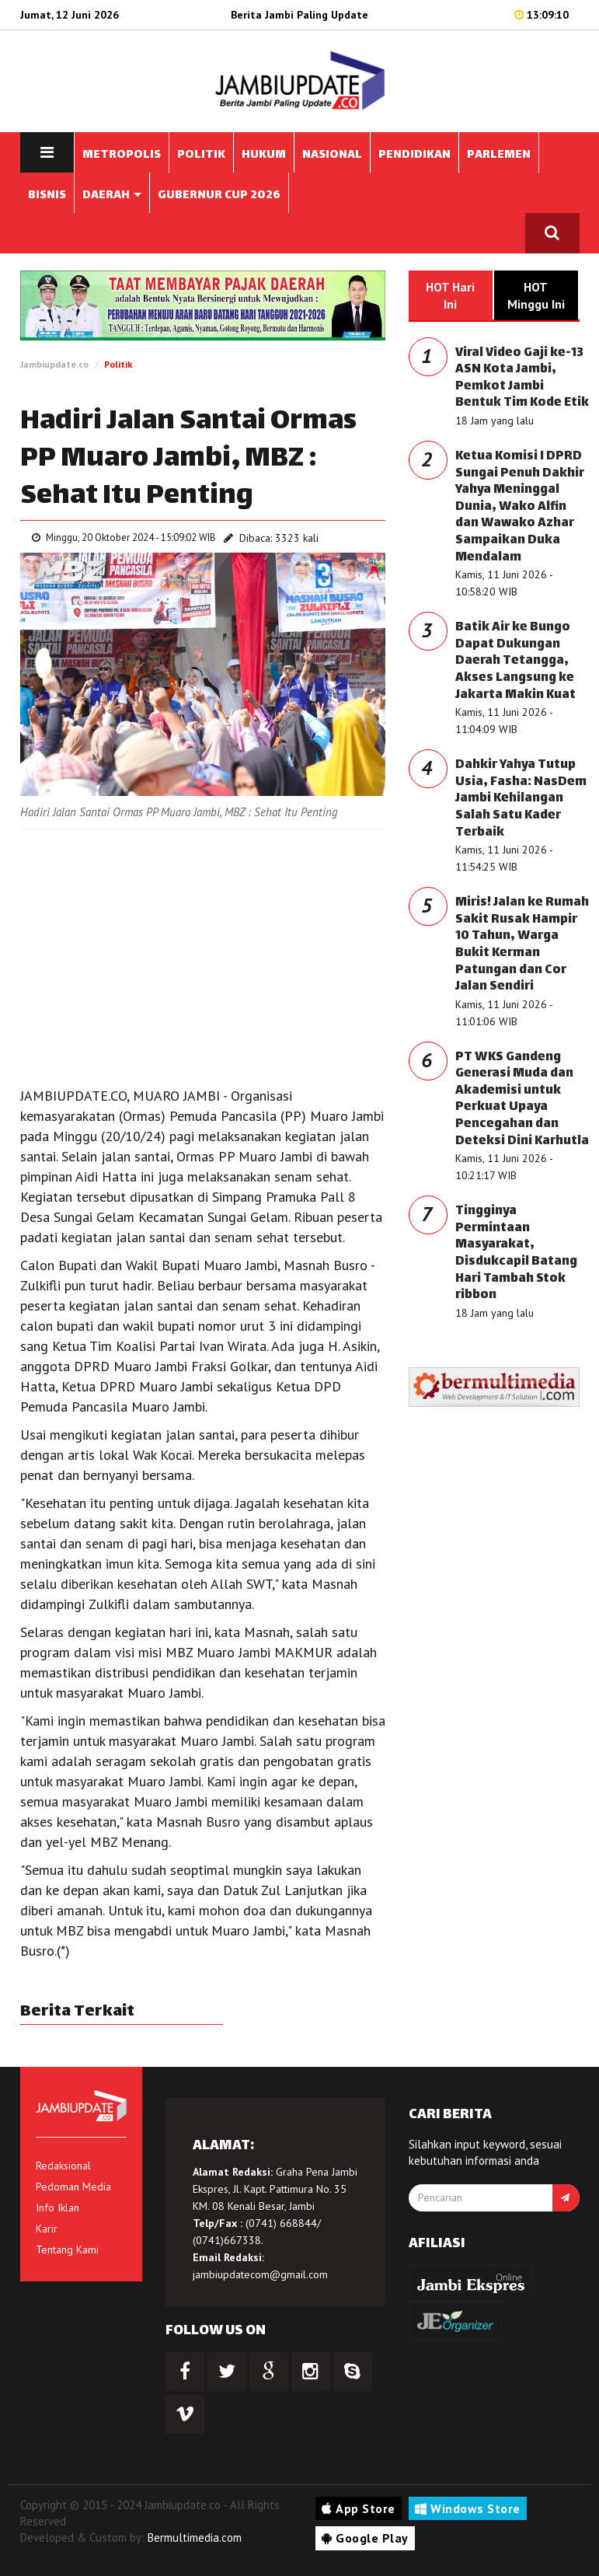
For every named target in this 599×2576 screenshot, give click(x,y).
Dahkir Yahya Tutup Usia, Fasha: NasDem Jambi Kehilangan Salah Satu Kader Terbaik (521, 798)
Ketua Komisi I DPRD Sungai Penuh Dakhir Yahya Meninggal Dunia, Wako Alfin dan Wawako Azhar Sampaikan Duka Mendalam (519, 507)
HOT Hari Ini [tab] (450, 295)
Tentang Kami (67, 2250)
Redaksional (63, 2166)
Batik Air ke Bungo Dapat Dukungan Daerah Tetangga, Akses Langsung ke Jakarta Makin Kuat (515, 661)
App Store (358, 2508)
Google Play (365, 2538)
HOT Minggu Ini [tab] (536, 295)
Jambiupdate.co (54, 364)
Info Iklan (57, 2208)
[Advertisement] (202, 954)
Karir (46, 2229)
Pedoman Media (73, 2187)
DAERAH (111, 195)
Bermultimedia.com (195, 2537)
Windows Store (468, 2508)
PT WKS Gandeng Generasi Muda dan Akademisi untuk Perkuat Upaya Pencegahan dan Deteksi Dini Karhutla (522, 1099)
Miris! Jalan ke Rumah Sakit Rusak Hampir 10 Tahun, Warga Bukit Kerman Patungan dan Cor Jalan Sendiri (522, 945)
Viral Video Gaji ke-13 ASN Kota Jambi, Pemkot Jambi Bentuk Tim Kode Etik (522, 378)
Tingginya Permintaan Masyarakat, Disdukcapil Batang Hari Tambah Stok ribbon (516, 1253)
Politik (118, 364)
